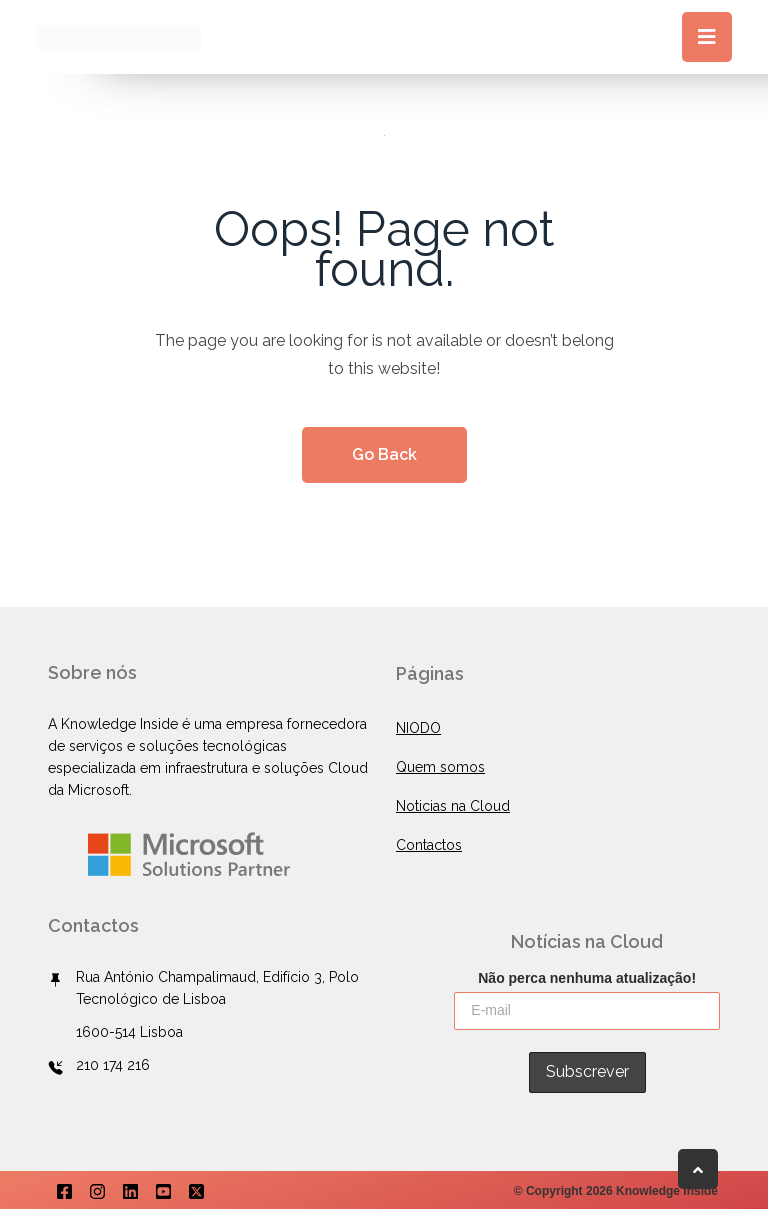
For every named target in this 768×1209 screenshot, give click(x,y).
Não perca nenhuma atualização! (587, 976)
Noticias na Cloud (453, 806)
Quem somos (440, 767)
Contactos (429, 845)
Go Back (384, 454)
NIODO (418, 728)
